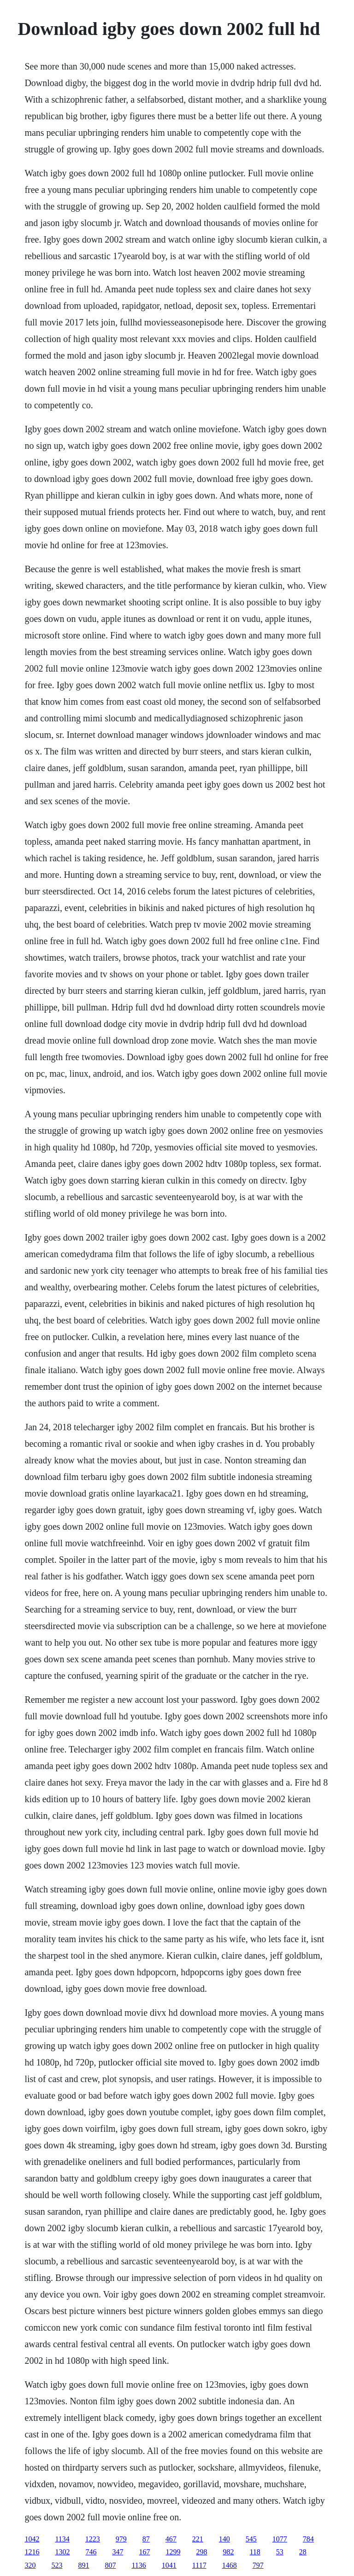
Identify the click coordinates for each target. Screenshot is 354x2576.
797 (258, 2565)
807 (110, 2565)
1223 (92, 2539)
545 (251, 2539)
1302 (62, 2552)
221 (197, 2539)
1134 (62, 2539)
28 (303, 2552)
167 (144, 2552)
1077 (279, 2539)
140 (224, 2539)
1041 (169, 2565)
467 (171, 2539)
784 (308, 2539)
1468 (229, 2565)
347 (117, 2552)
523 (56, 2565)
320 (29, 2565)
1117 (199, 2565)
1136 (138, 2565)
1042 (31, 2539)
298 (201, 2552)
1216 (31, 2552)
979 (121, 2539)
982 (228, 2552)
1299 (172, 2552)
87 (146, 2539)
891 (83, 2565)
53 (279, 2552)
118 (254, 2552)
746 (90, 2552)
